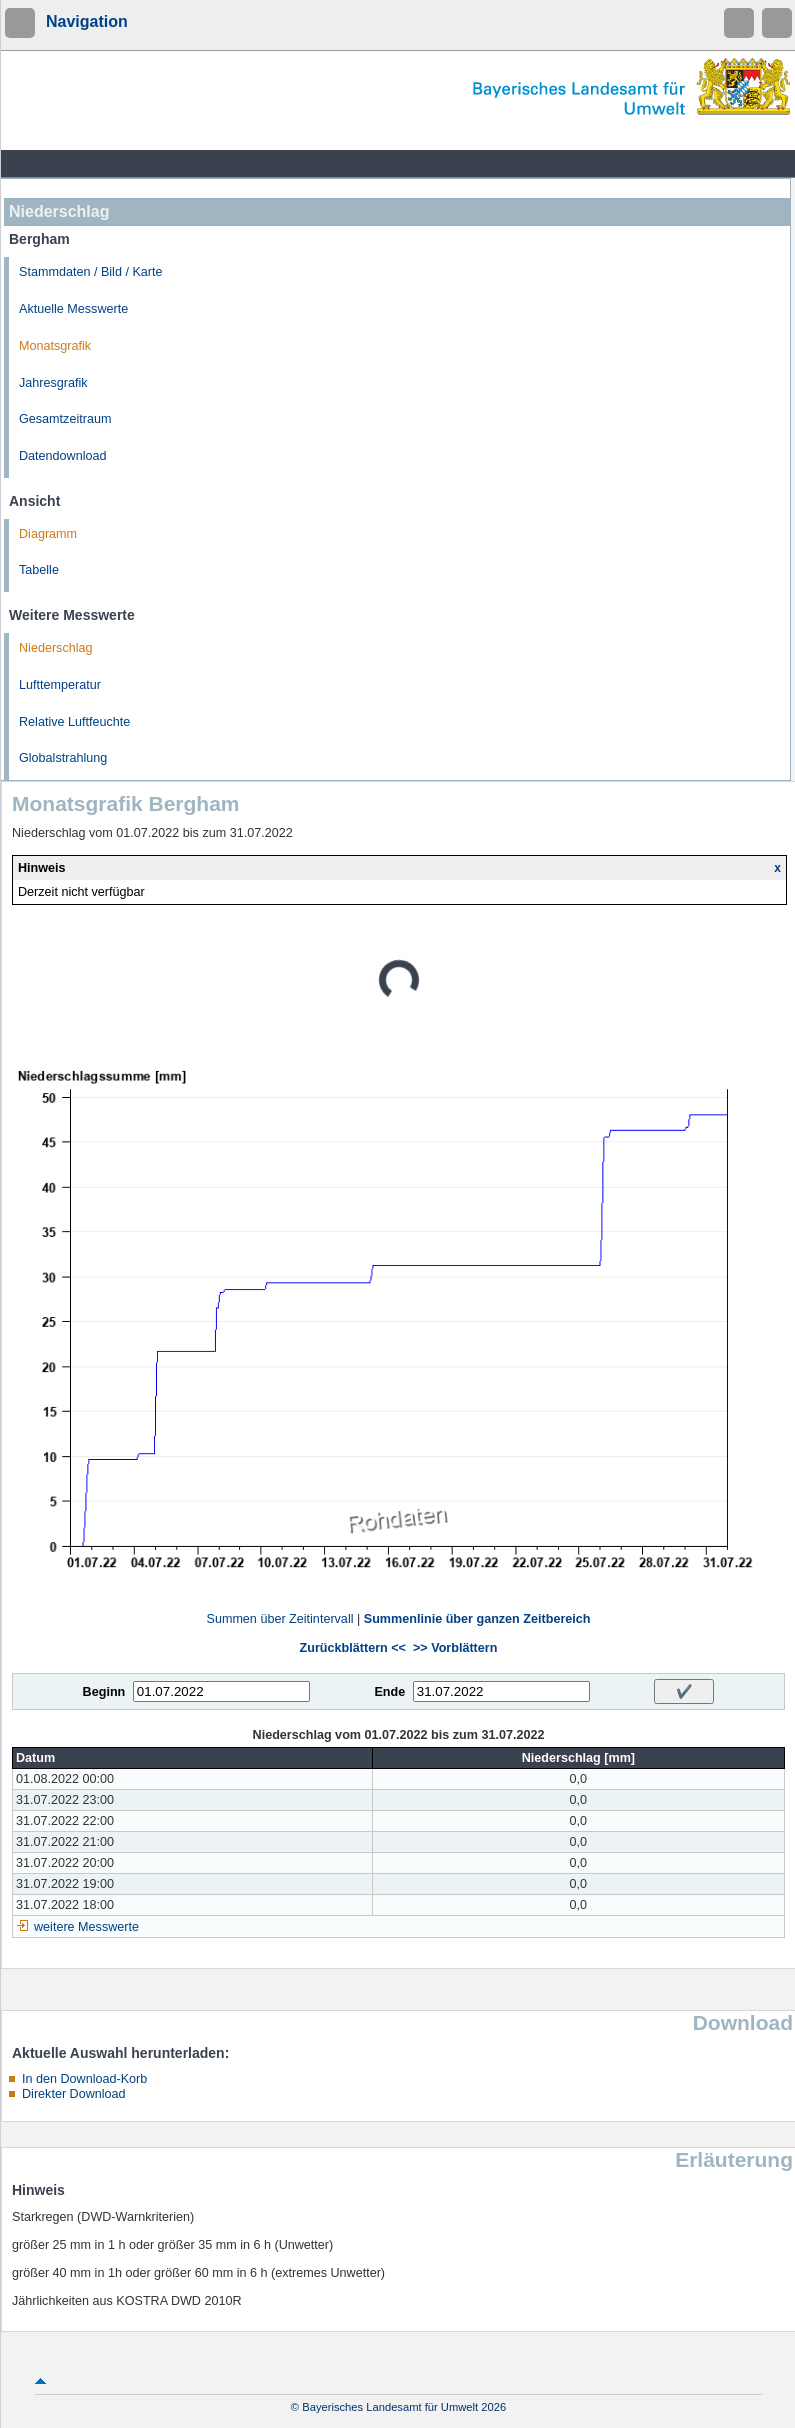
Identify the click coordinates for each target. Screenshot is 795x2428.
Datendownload (63, 456)
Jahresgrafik (53, 383)
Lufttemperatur (60, 685)
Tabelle (39, 570)
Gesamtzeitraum (65, 419)
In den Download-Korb (84, 2079)
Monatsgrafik (55, 346)
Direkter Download (74, 2094)
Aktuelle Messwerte (73, 309)
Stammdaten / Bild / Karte (91, 272)
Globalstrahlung (63, 758)
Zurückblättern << (353, 1648)
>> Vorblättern (455, 1648)
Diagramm (48, 534)
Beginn (104, 1692)
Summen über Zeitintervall (279, 1619)
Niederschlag (56, 648)
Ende (389, 1692)
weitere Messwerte (86, 1927)
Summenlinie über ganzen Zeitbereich (477, 1619)
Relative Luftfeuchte (74, 722)
